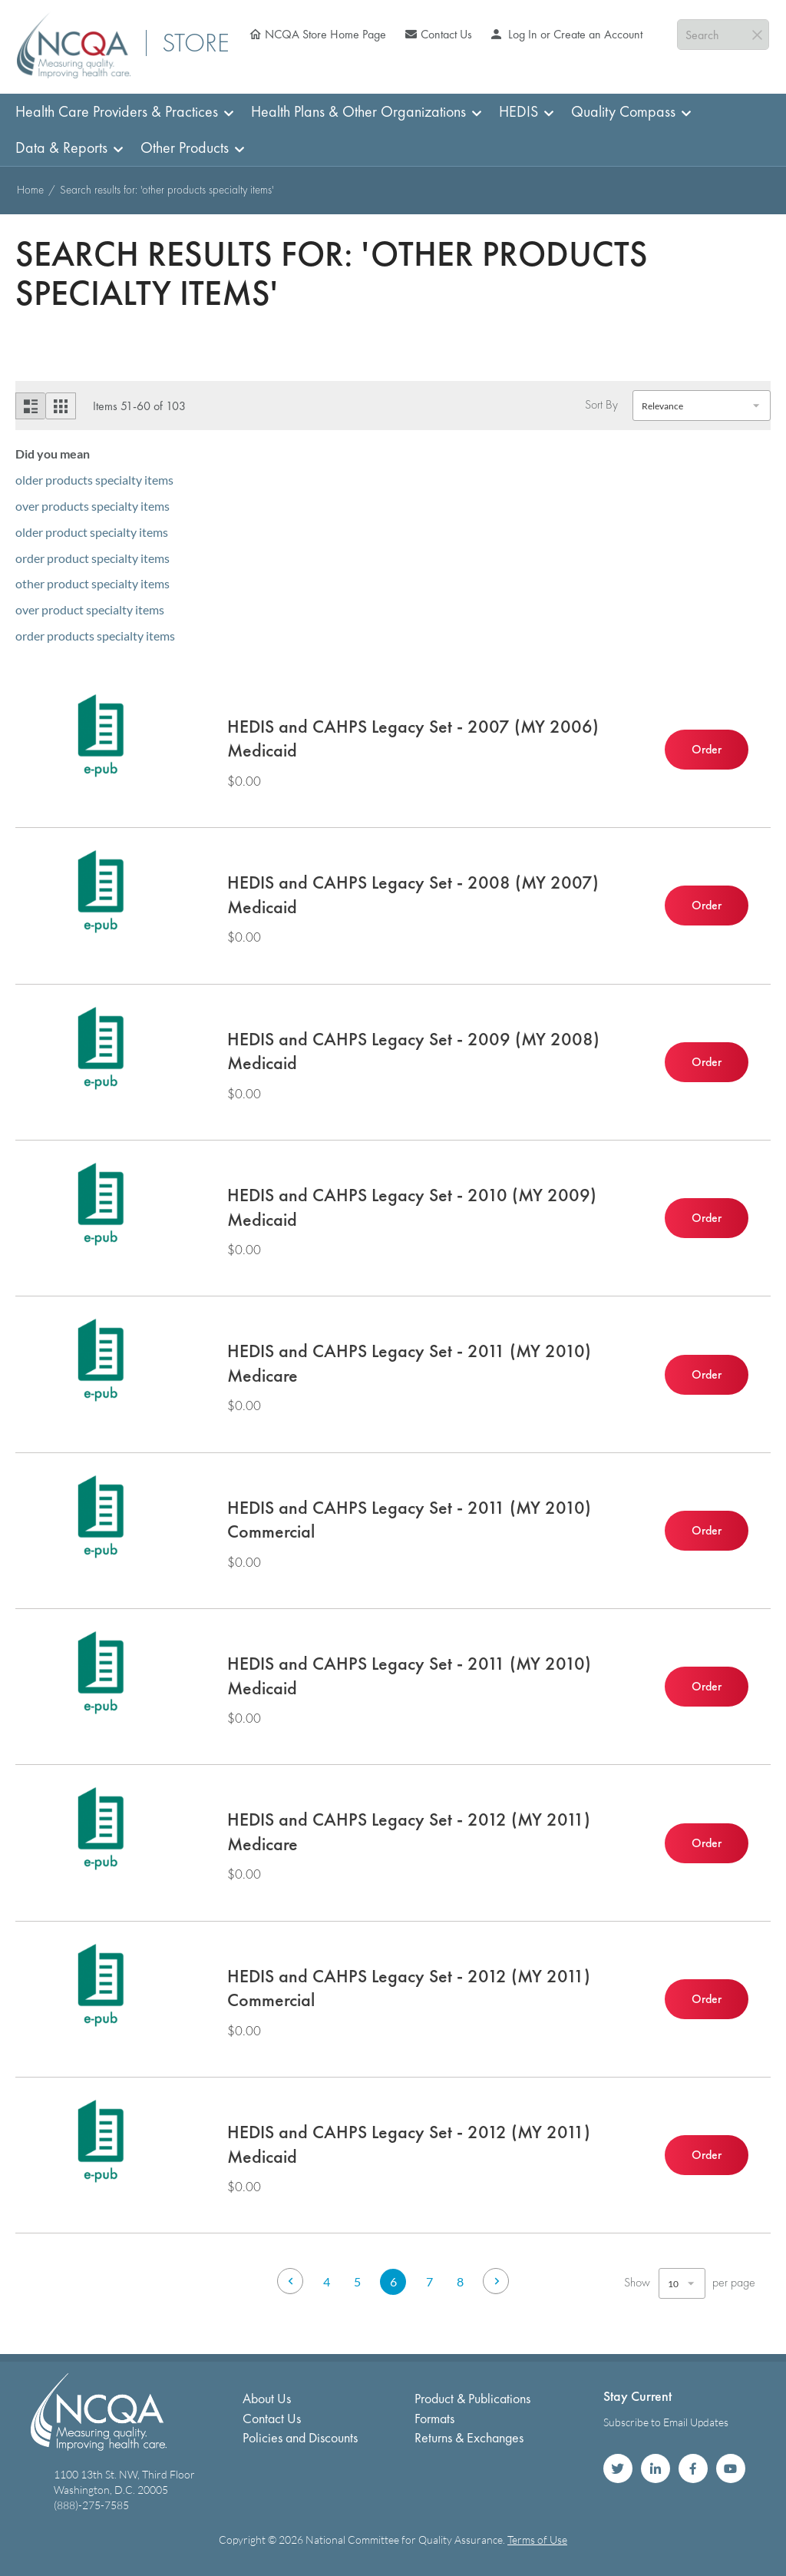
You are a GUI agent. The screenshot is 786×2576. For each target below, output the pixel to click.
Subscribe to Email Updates (665, 2422)
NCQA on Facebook (693, 2468)
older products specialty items (94, 479)
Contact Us (446, 34)
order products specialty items (95, 635)
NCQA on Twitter (617, 2468)
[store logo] (73, 45)
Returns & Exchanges (468, 2437)
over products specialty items (92, 505)
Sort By (601, 405)
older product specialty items (91, 532)
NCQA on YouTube (730, 2468)
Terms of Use (537, 2539)
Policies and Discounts (300, 2437)
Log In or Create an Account (573, 34)
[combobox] (723, 34)
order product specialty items (92, 558)
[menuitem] (119, 112)
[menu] (393, 130)
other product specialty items (92, 583)
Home (32, 189)
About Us (267, 2398)
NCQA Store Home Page (325, 34)
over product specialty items (89, 609)
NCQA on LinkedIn (655, 2468)
